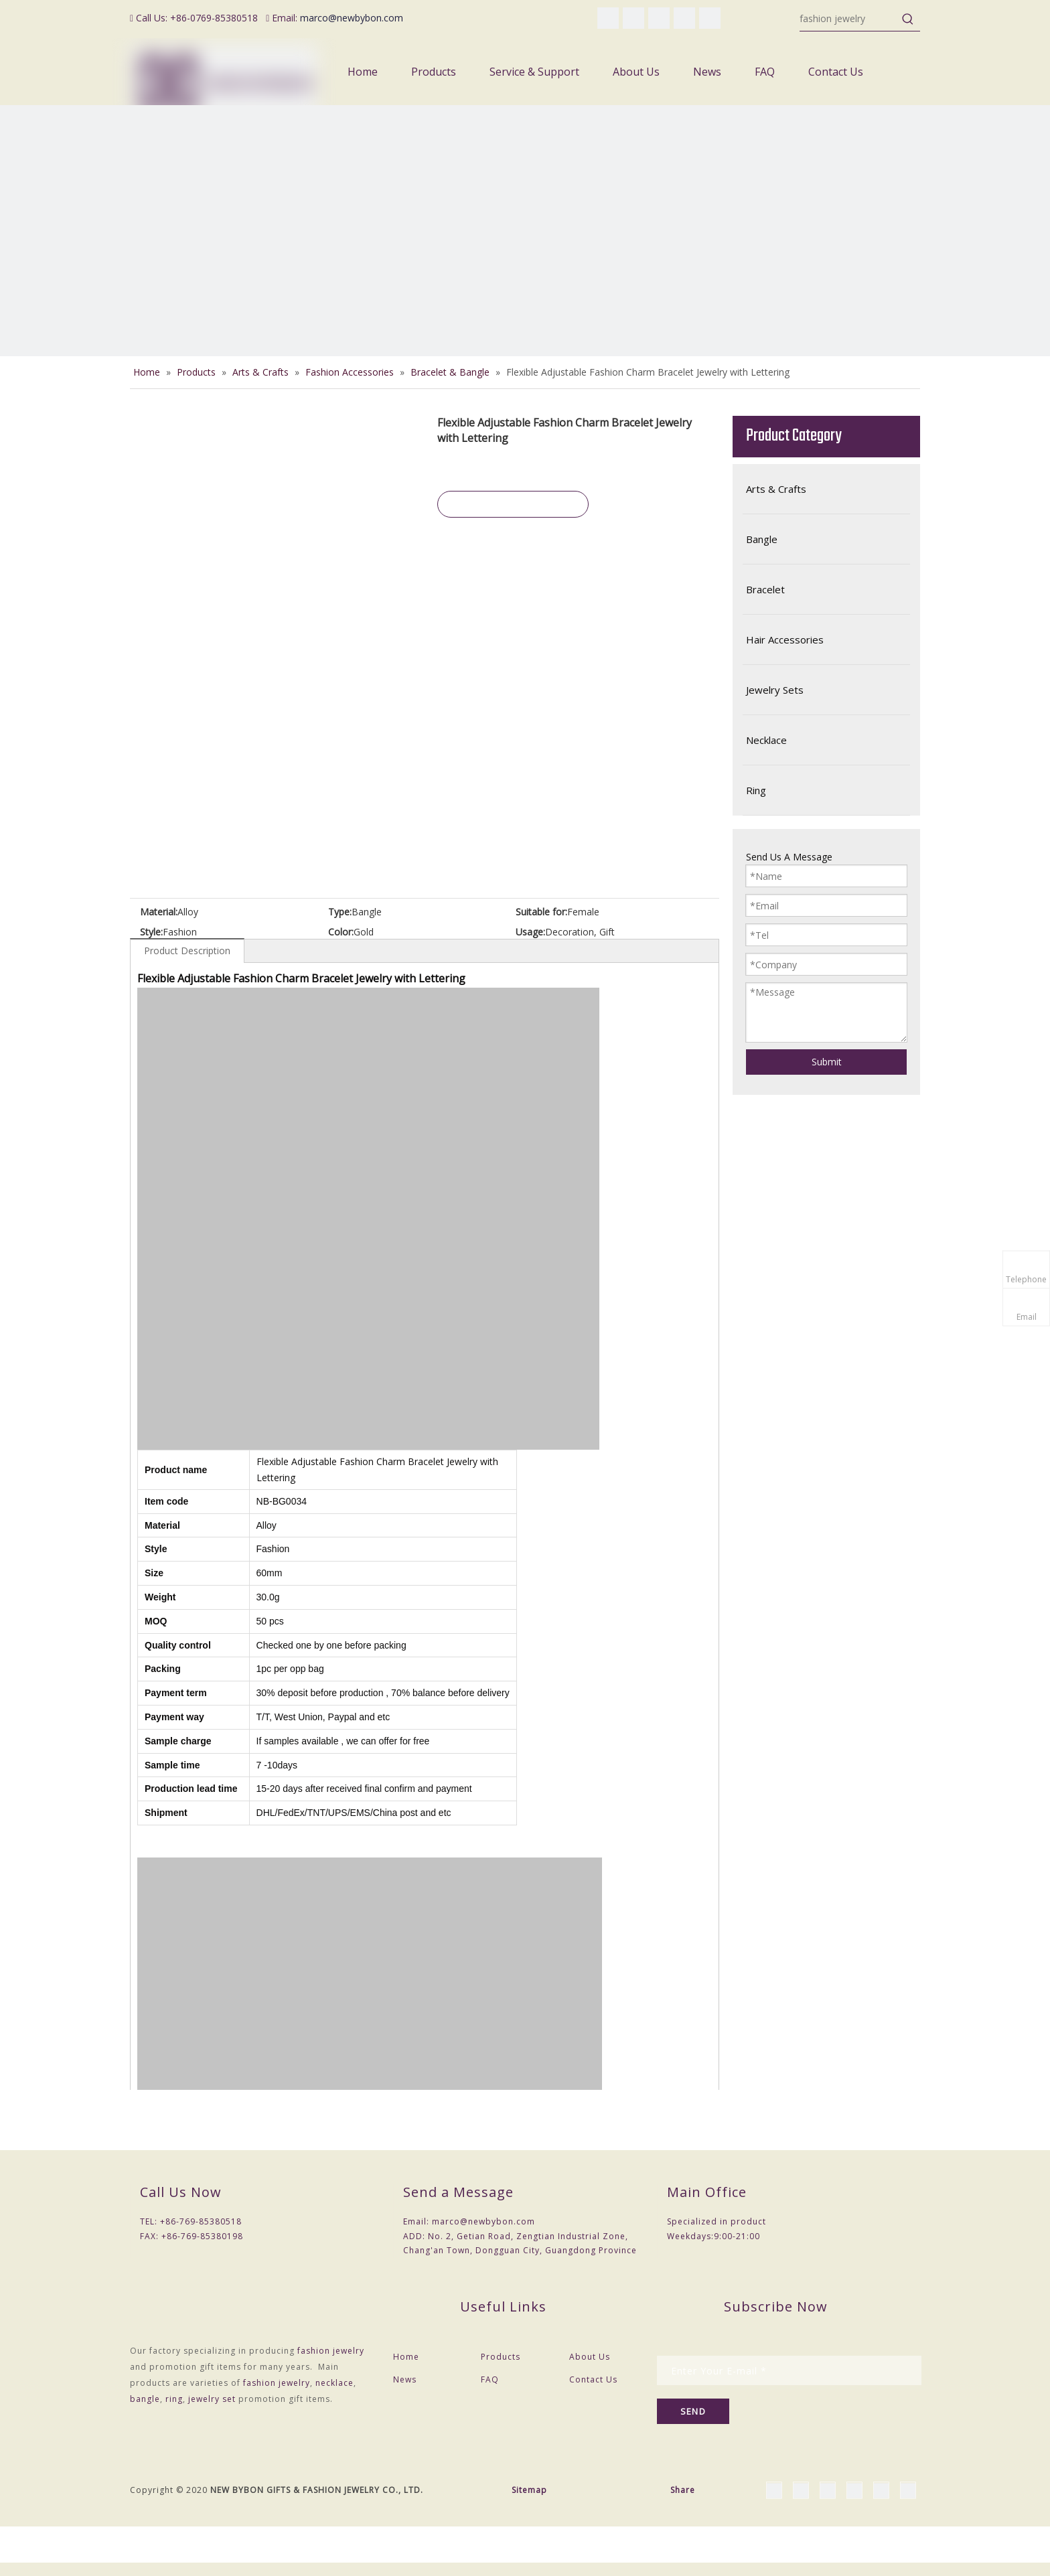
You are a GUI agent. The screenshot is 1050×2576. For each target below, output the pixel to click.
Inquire (513, 504)
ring (174, 2399)
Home (406, 2356)
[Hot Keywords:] (908, 19)
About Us (589, 2356)
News (405, 2379)
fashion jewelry (330, 2350)
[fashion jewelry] (848, 19)
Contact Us (593, 2379)
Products (500, 2356)
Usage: (530, 931)
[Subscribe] (693, 2411)
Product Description (187, 950)
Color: (341, 931)
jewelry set (212, 2399)
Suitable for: (541, 911)
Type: (340, 911)
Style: (151, 931)
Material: (158, 911)
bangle (145, 2399)
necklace (334, 2383)
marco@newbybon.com (351, 17)
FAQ (490, 2379)
